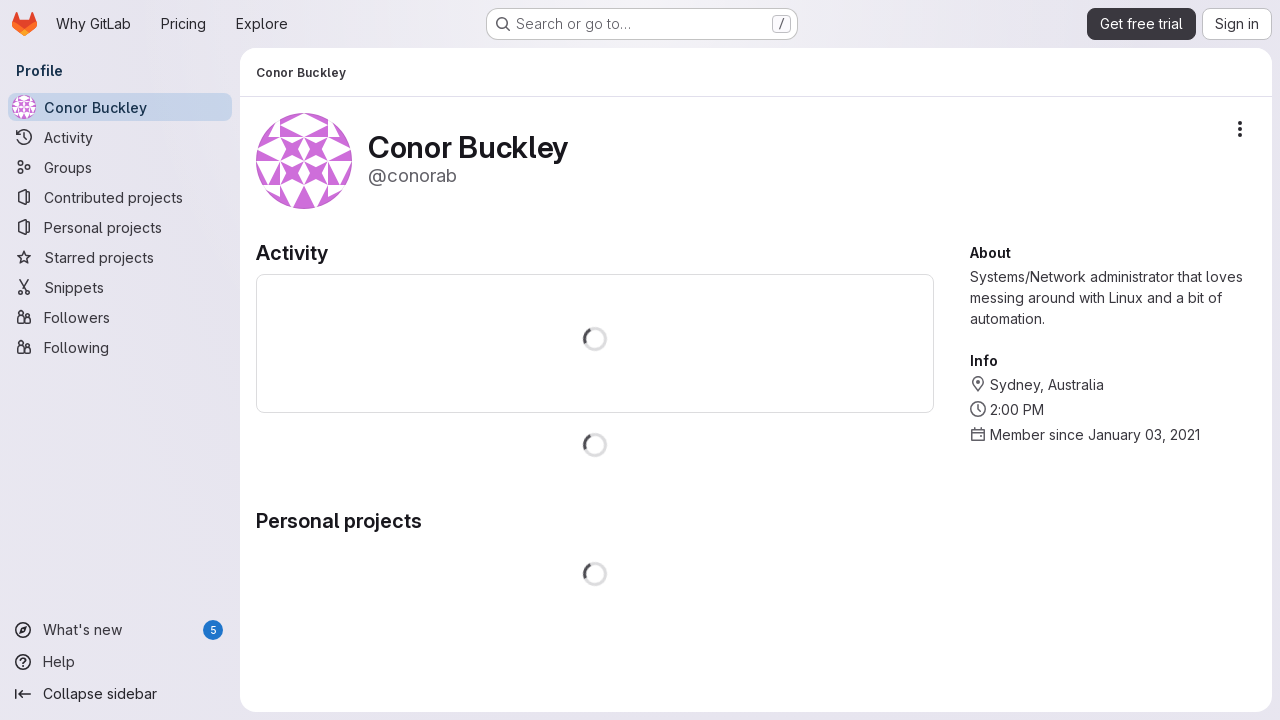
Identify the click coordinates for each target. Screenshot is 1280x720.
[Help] (120, 662)
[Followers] (120, 317)
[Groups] (120, 167)
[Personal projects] (120, 227)
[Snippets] (120, 287)
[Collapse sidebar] (120, 694)
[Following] (120, 347)
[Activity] (120, 137)
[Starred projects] (120, 257)
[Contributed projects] (120, 197)
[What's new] (120, 630)
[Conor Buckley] (120, 107)
